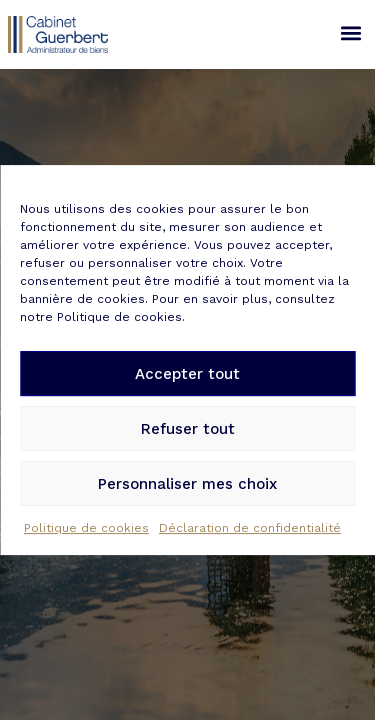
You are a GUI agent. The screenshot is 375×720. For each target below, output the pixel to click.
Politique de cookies (86, 529)
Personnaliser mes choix (187, 485)
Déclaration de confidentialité (250, 529)
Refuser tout (188, 430)
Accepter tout (187, 375)
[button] (350, 32)
